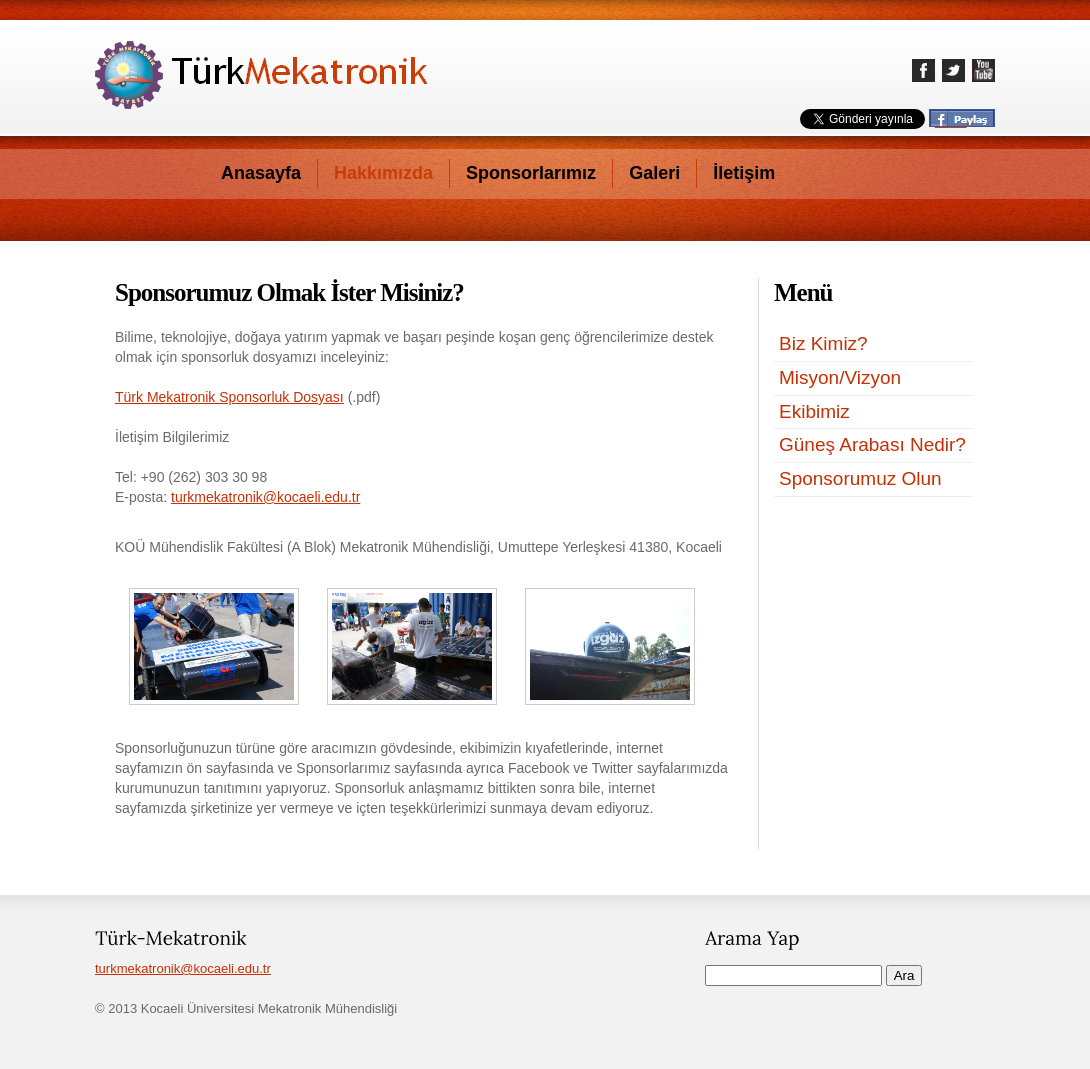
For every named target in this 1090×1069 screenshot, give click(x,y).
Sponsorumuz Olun (860, 478)
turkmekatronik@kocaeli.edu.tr (265, 497)
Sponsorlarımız (531, 173)
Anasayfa (261, 173)
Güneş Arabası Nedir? (872, 444)
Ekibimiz (814, 411)
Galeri (654, 173)
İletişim (744, 173)
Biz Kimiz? (823, 343)
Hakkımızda (383, 173)
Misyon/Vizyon (840, 377)
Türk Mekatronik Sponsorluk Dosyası (229, 397)
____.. (954, 119)
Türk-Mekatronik (261, 75)
